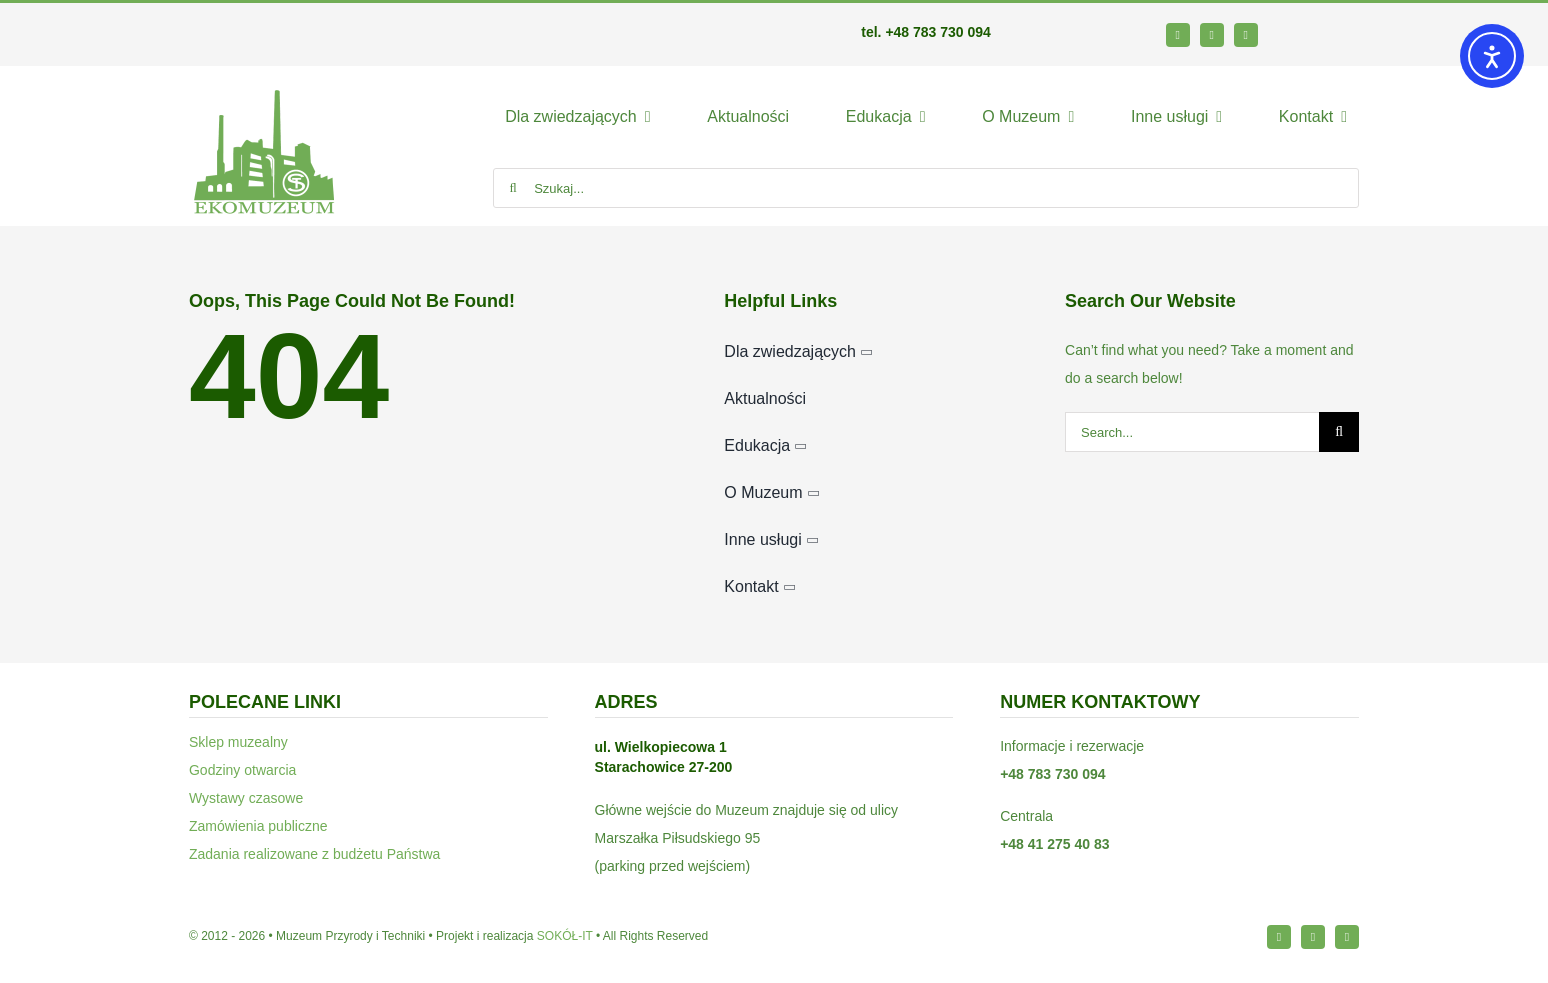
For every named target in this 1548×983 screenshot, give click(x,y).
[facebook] (1178, 35)
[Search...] (1192, 432)
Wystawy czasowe (246, 798)
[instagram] (1212, 35)
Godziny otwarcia (242, 770)
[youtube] (1246, 35)
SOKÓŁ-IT (565, 936)
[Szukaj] (513, 188)
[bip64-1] (1331, 30)
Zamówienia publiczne (258, 826)
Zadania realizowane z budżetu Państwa (314, 854)
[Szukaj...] (926, 188)
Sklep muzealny (238, 742)
